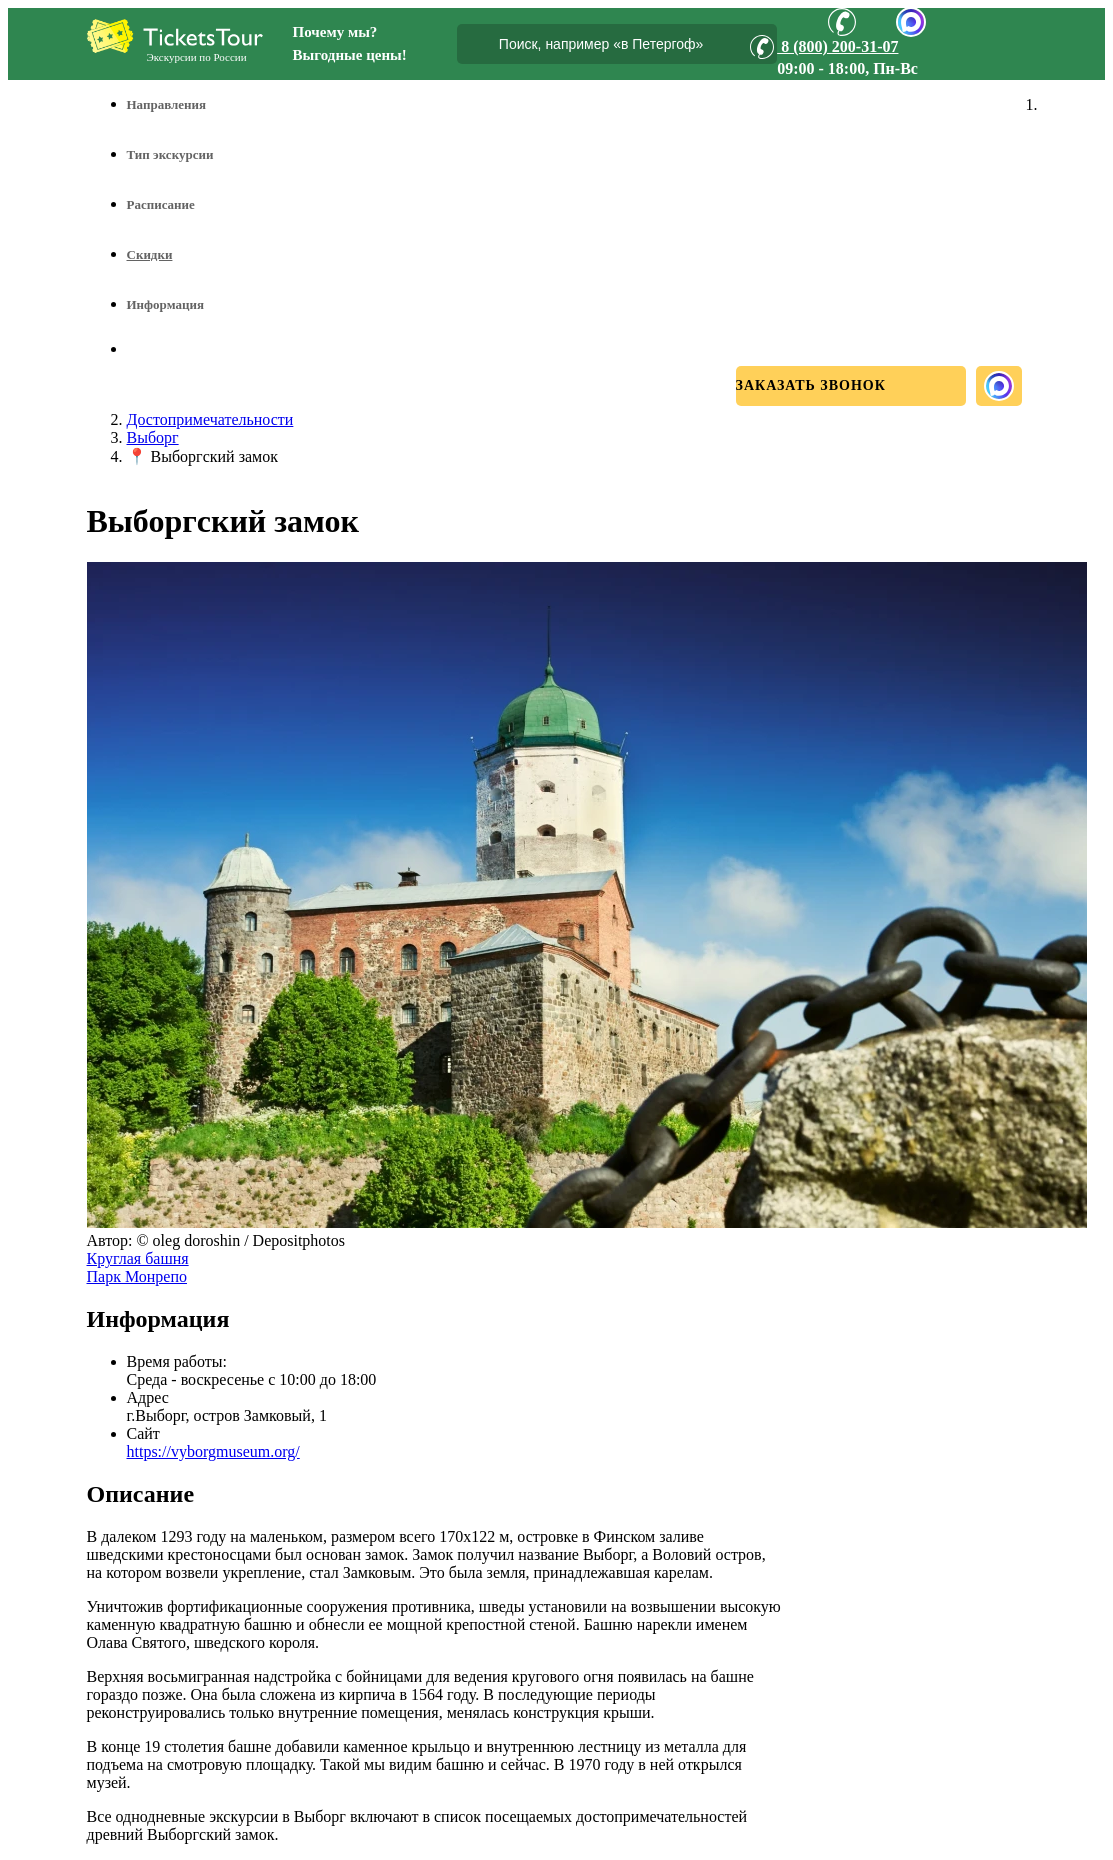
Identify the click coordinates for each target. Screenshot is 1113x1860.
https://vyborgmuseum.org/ (213, 1451)
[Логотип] (175, 36)
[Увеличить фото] (587, 1222)
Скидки (150, 254)
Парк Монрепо (137, 1276)
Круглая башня (138, 1258)
